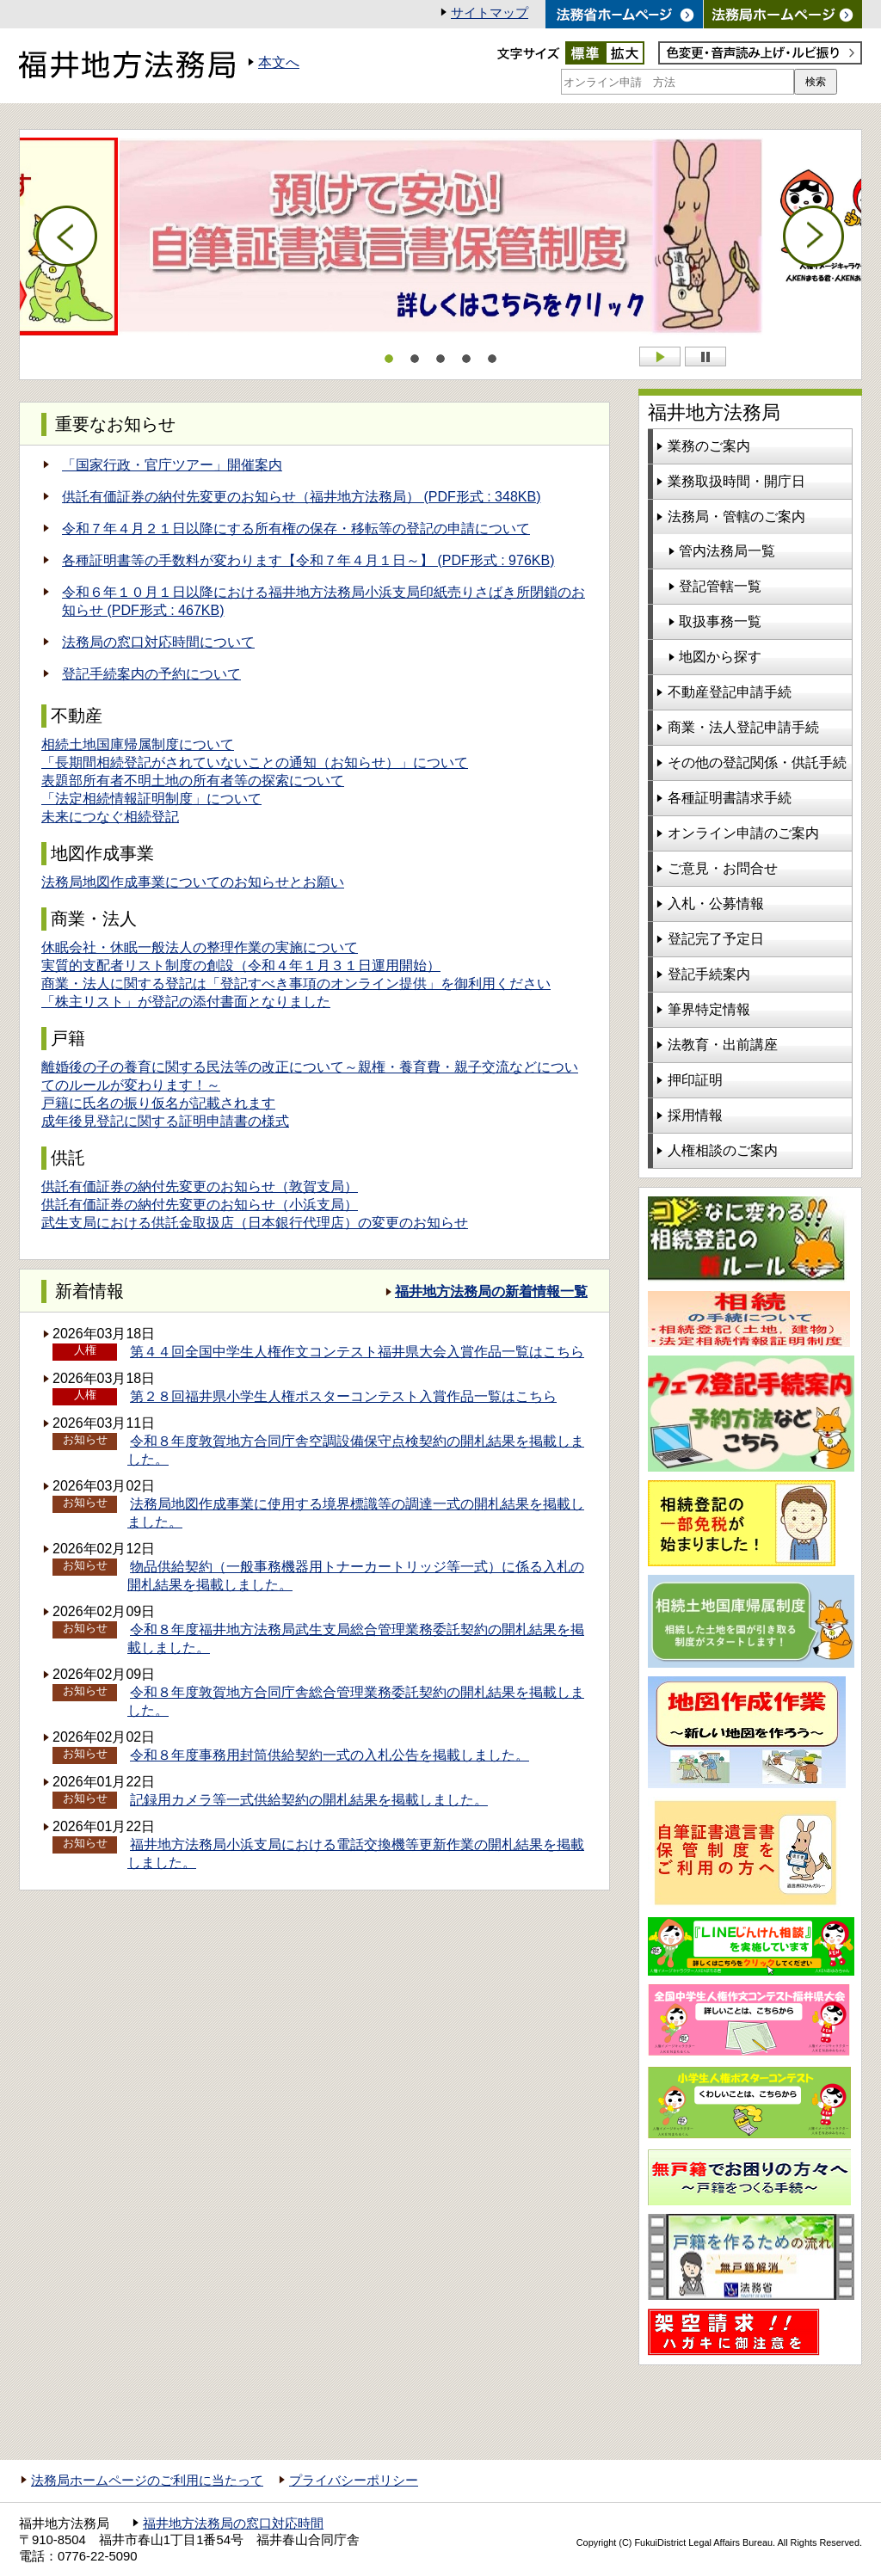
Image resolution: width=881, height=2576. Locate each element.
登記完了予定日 (716, 938)
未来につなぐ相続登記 (110, 816)
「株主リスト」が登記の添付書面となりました (185, 1001)
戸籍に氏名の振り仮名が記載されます (158, 1103)
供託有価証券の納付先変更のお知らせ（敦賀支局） (199, 1186)
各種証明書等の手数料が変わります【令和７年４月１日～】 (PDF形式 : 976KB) (308, 560)
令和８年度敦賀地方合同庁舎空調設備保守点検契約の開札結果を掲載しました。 (355, 1450)
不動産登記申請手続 (730, 692)
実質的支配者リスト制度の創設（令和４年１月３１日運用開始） (240, 965)
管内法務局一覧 (727, 551)
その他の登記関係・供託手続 (757, 762)
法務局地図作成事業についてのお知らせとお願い (192, 882)
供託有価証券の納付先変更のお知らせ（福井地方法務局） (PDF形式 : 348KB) (301, 496)
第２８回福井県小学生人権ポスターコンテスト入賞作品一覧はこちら (343, 1396)
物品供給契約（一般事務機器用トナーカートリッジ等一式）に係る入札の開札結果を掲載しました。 (355, 1575)
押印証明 (695, 1080)
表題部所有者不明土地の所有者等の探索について (192, 780)
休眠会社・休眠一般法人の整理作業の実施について (199, 947)
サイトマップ (489, 13)
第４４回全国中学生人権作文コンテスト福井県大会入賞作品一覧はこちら (357, 1351)
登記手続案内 (709, 974)
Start (660, 356)
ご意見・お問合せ (723, 868)
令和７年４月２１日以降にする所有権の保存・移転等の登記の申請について (296, 528)
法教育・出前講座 (723, 1044)
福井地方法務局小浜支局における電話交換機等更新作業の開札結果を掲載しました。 (355, 1853)
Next (814, 236)
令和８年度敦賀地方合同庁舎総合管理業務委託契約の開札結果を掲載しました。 (355, 1701)
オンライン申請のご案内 (743, 833)
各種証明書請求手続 (730, 797)
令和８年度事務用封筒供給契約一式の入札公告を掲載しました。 (329, 1755)
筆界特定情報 (709, 1009)
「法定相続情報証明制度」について (151, 798)
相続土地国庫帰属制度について (137, 744)
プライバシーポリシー (353, 2480)
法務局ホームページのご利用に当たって (147, 2480)
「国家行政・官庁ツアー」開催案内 (172, 465)
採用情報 (695, 1115)
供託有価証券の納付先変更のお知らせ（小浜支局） (199, 1204)
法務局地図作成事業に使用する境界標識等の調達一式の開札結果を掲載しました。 (355, 1513)
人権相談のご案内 (723, 1150)
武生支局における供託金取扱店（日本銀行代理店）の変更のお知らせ (254, 1222)
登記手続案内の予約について (151, 674)
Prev (67, 236)
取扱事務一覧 (720, 621)
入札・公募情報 (716, 903)
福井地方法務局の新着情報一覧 (491, 1291)
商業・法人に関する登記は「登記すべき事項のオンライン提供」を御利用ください (296, 983)
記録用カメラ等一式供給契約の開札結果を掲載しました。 (309, 1799)
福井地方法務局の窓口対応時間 (233, 2523)
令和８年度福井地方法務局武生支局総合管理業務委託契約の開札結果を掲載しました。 (355, 1638)
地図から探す (720, 656)
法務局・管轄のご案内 (736, 516)
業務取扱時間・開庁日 (736, 481)
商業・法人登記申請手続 (743, 727)
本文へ (278, 62)
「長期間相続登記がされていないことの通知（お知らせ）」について (254, 762)
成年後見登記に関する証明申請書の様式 (165, 1121)
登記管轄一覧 (720, 586)
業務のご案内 (709, 446)
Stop (705, 356)
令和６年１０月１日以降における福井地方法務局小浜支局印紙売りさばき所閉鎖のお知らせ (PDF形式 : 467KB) (323, 601)
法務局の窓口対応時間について (158, 642)
